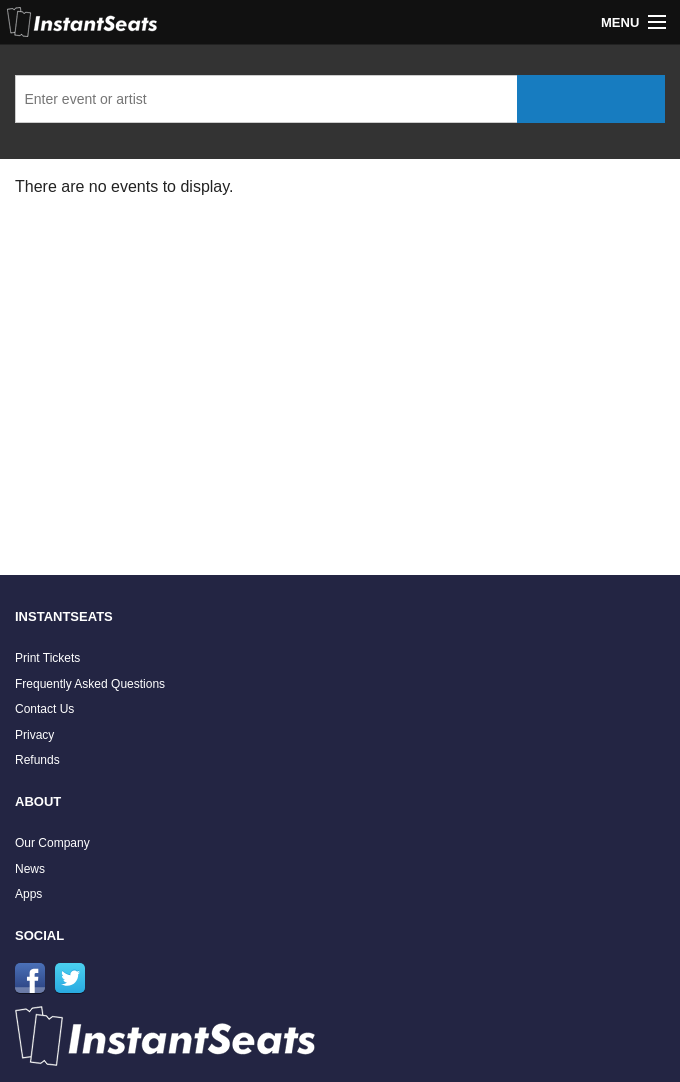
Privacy (34, 735)
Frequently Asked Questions (90, 684)
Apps (28, 894)
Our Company (52, 843)
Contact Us (44, 709)
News (30, 869)
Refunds (37, 760)
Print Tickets (47, 658)
